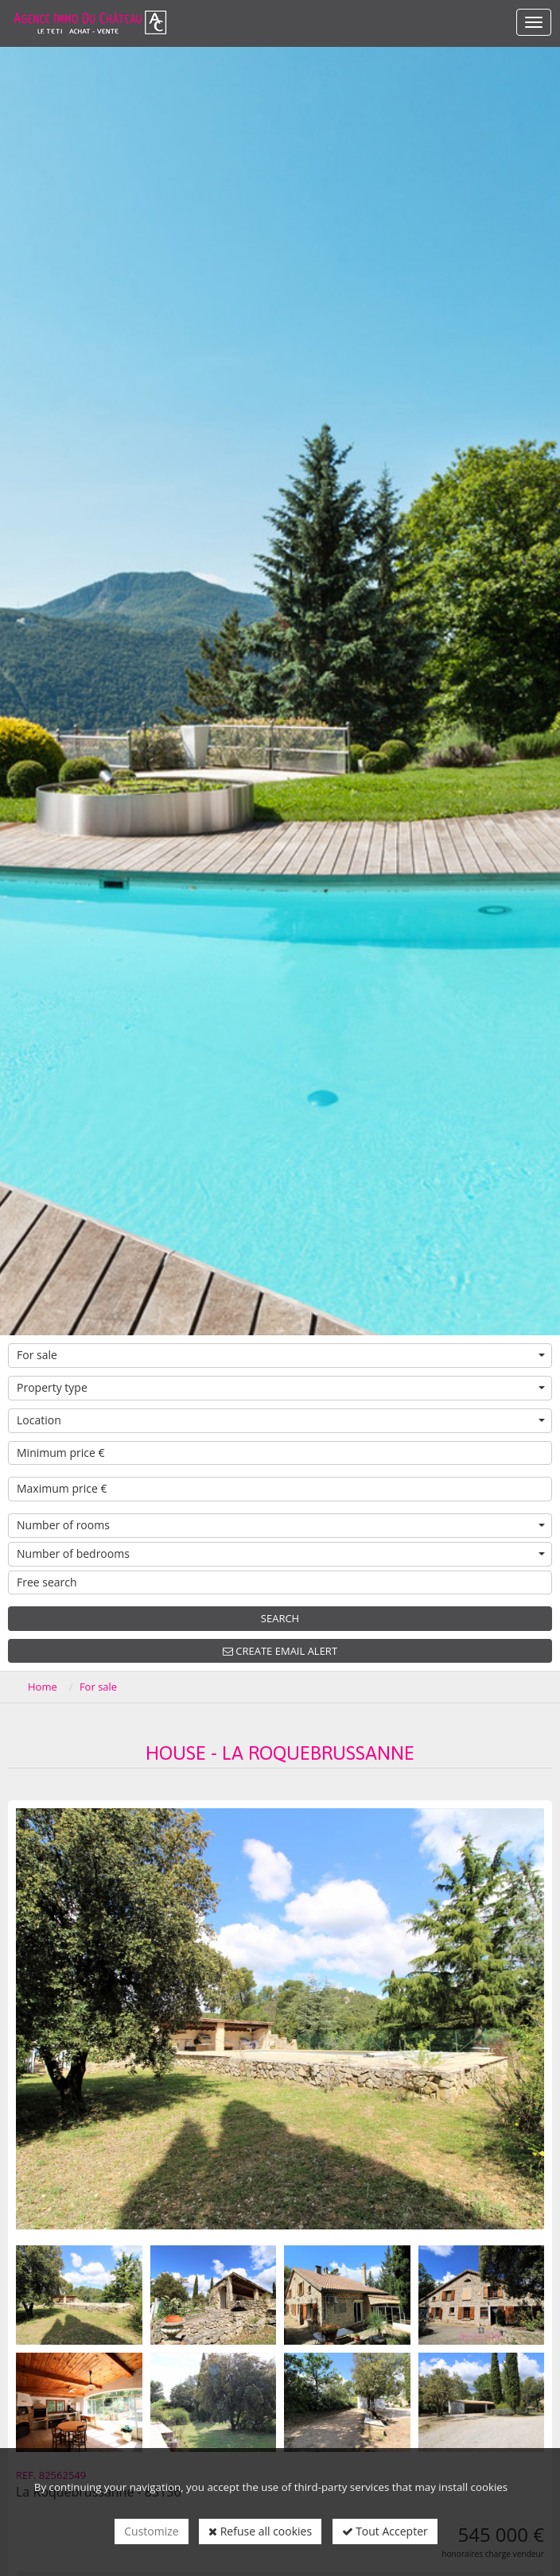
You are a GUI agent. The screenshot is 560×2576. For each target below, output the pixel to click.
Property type (281, 1387)
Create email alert (280, 1651)
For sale (281, 1354)
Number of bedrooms (281, 1553)
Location (281, 1419)
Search (280, 1618)
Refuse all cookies (260, 2531)
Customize (151, 2531)
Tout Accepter (385, 2531)
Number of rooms (281, 1524)
